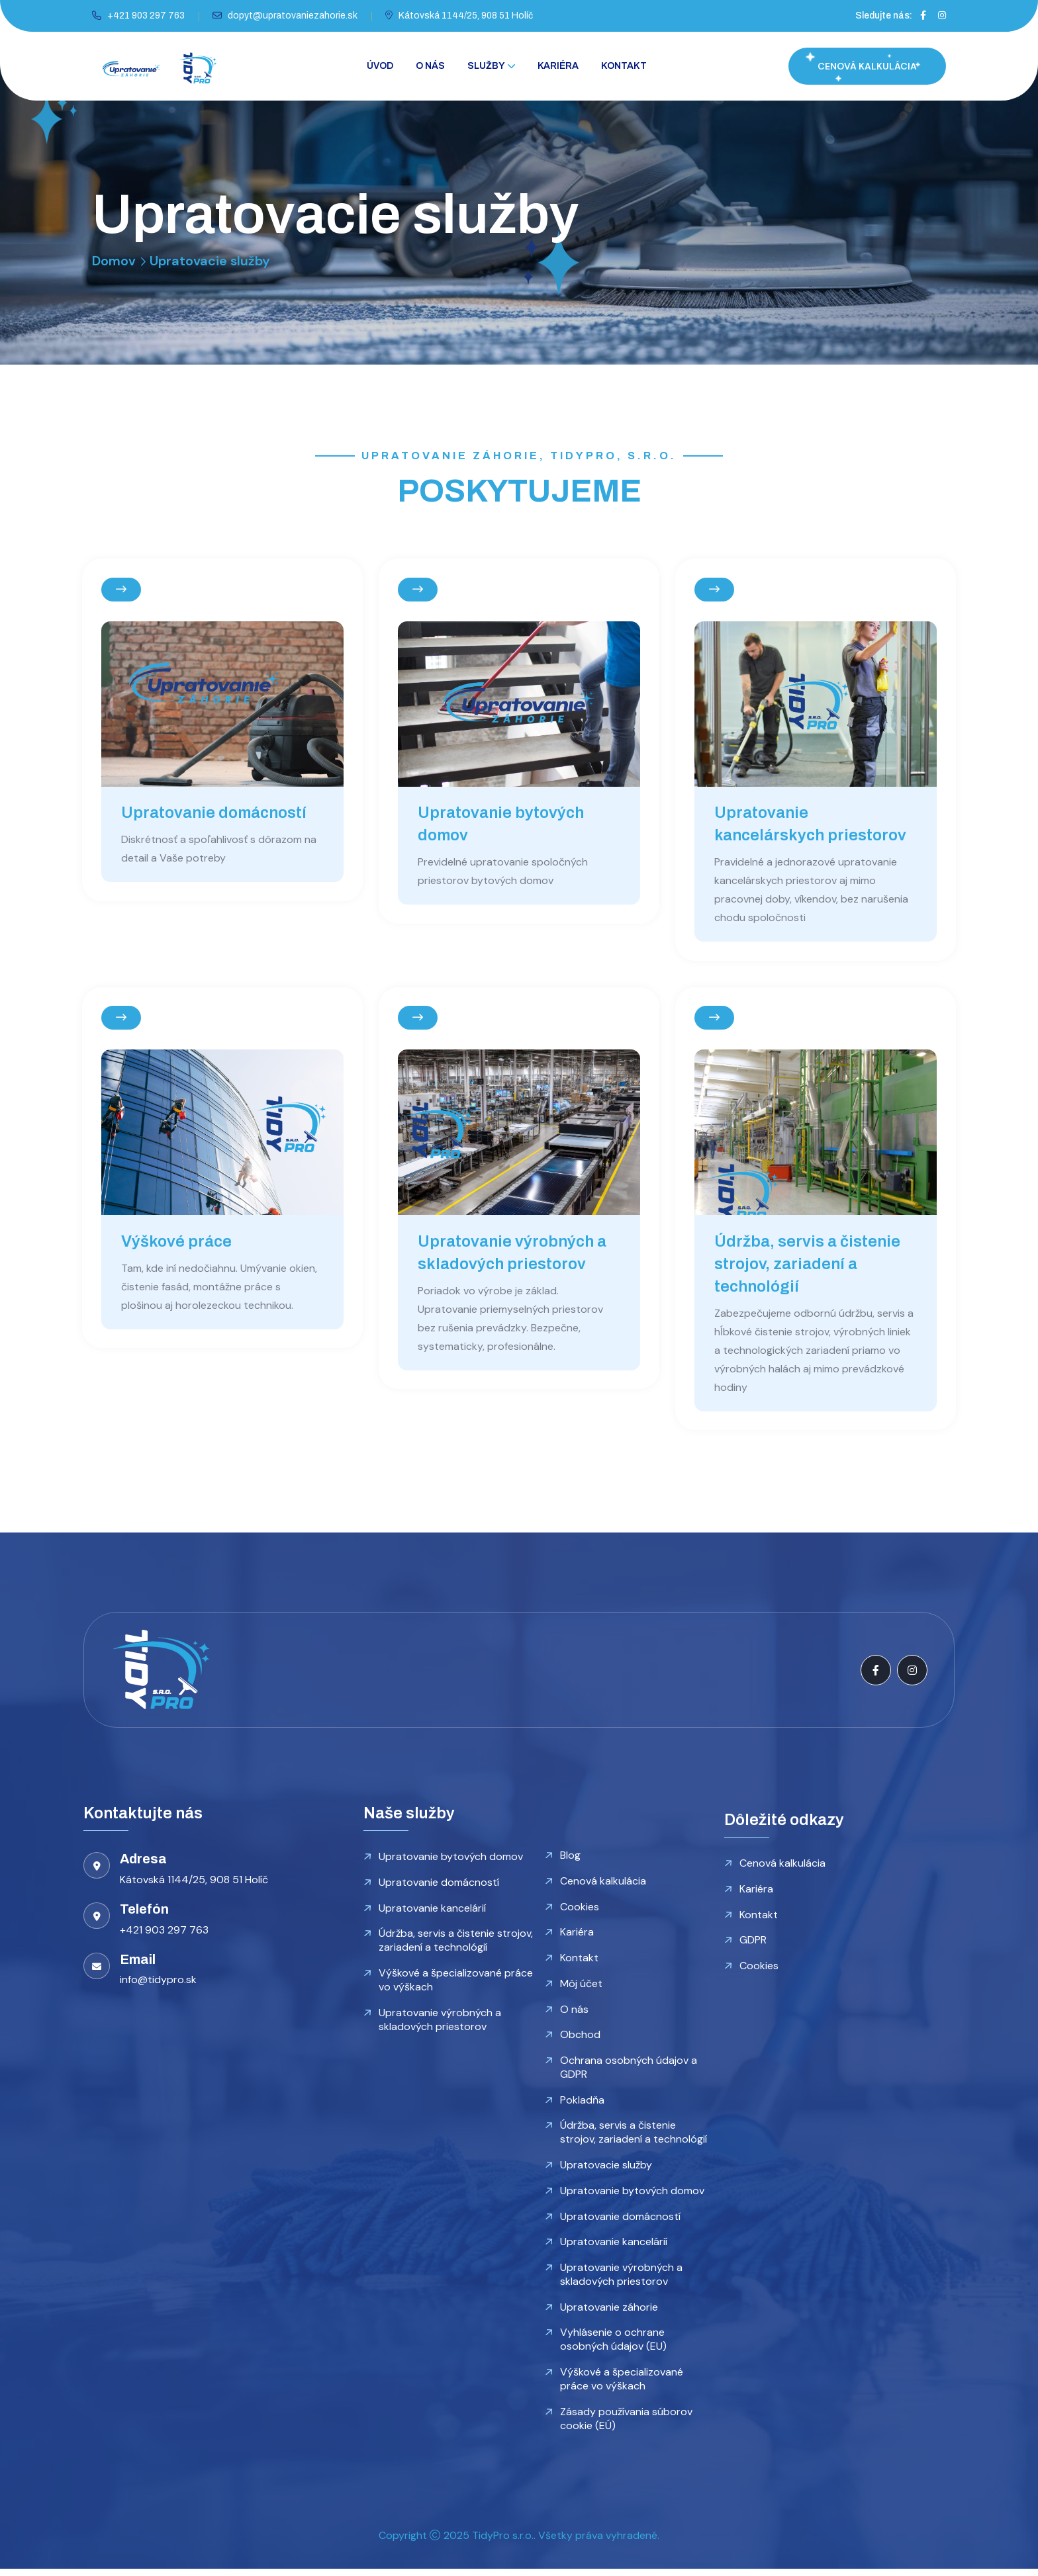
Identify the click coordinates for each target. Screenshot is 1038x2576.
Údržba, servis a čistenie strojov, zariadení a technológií (808, 1266)
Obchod (580, 2040)
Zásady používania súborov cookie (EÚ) (626, 2426)
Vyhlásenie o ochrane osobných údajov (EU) (613, 2346)
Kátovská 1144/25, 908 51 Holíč (466, 16)
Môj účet (581, 1988)
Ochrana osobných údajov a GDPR (628, 2072)
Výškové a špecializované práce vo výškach (456, 1984)
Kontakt (624, 66)
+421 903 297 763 (146, 16)
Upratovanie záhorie (609, 2314)
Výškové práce (177, 1244)
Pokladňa (582, 2105)
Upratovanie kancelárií (432, 1912)
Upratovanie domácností (214, 813)
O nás (430, 66)
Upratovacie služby (606, 2171)
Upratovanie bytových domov (451, 1860)
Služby (486, 66)
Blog (570, 1859)
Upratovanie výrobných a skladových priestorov (440, 2024)
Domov (114, 260)
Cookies (579, 1911)
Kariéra (558, 66)
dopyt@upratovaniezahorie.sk (292, 16)
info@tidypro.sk (158, 1983)
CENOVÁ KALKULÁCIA (867, 66)
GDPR (753, 1944)
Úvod (380, 66)
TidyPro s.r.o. (503, 2543)
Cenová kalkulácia (603, 1885)
